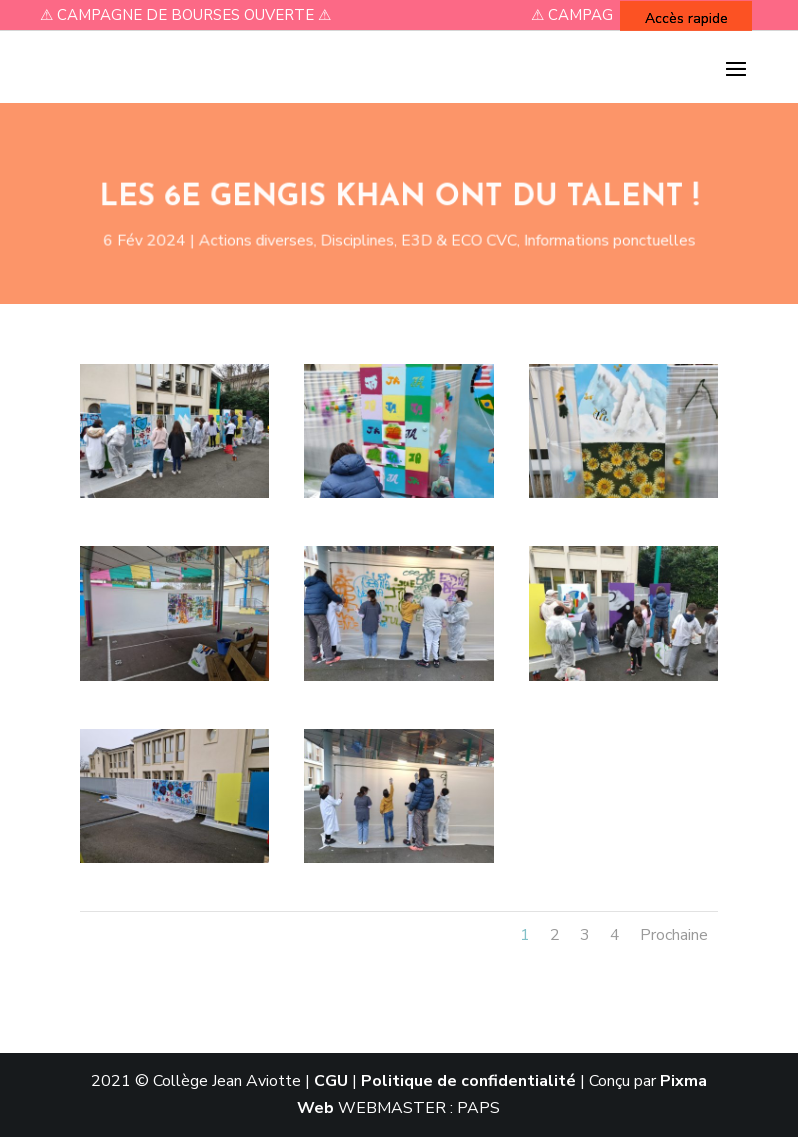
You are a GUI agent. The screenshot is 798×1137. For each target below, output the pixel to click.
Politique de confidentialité (468, 1081)
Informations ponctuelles (595, 239)
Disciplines (359, 239)
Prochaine (674, 935)
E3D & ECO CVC (454, 239)
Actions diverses (265, 239)
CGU (331, 1081)
